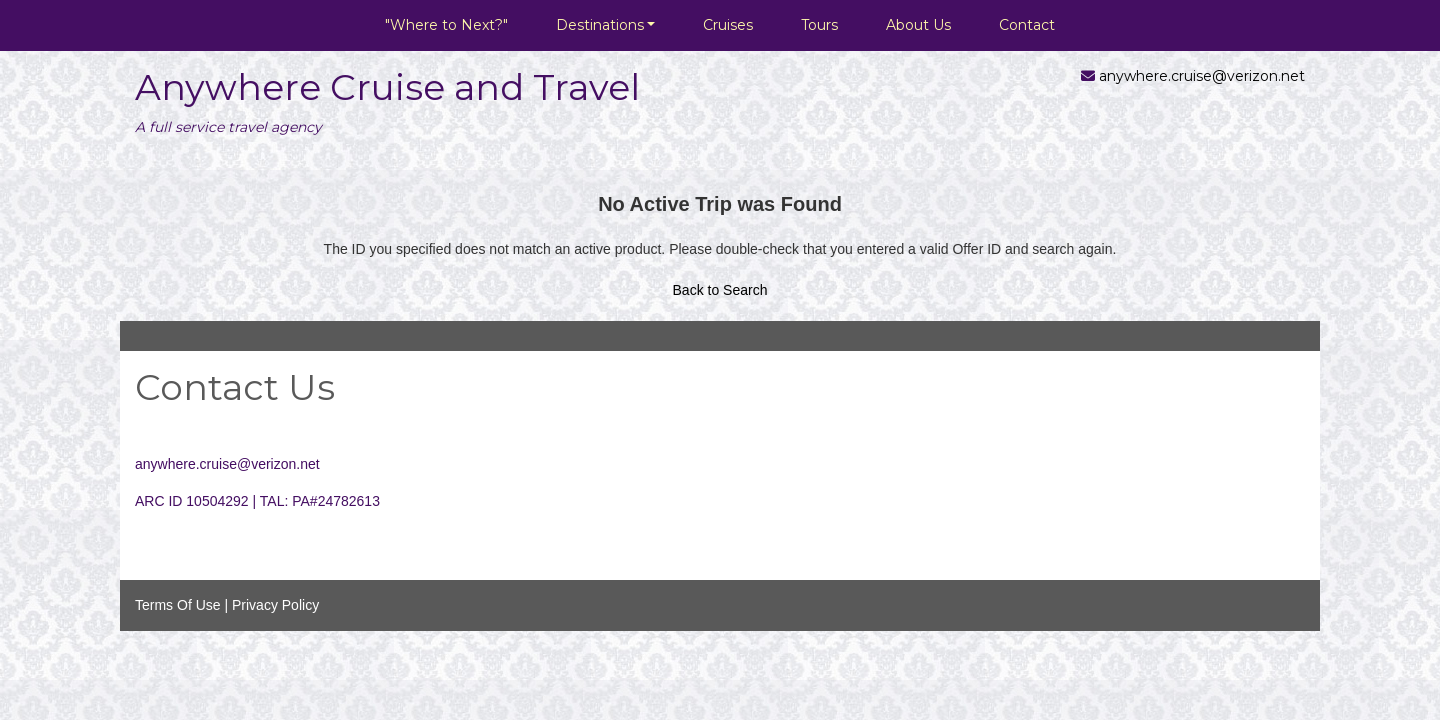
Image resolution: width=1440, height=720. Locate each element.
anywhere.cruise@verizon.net (1202, 76)
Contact (1027, 25)
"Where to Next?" (446, 25)
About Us (918, 25)
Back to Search (720, 290)
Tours (819, 25)
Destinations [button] (600, 25)
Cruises (728, 25)
